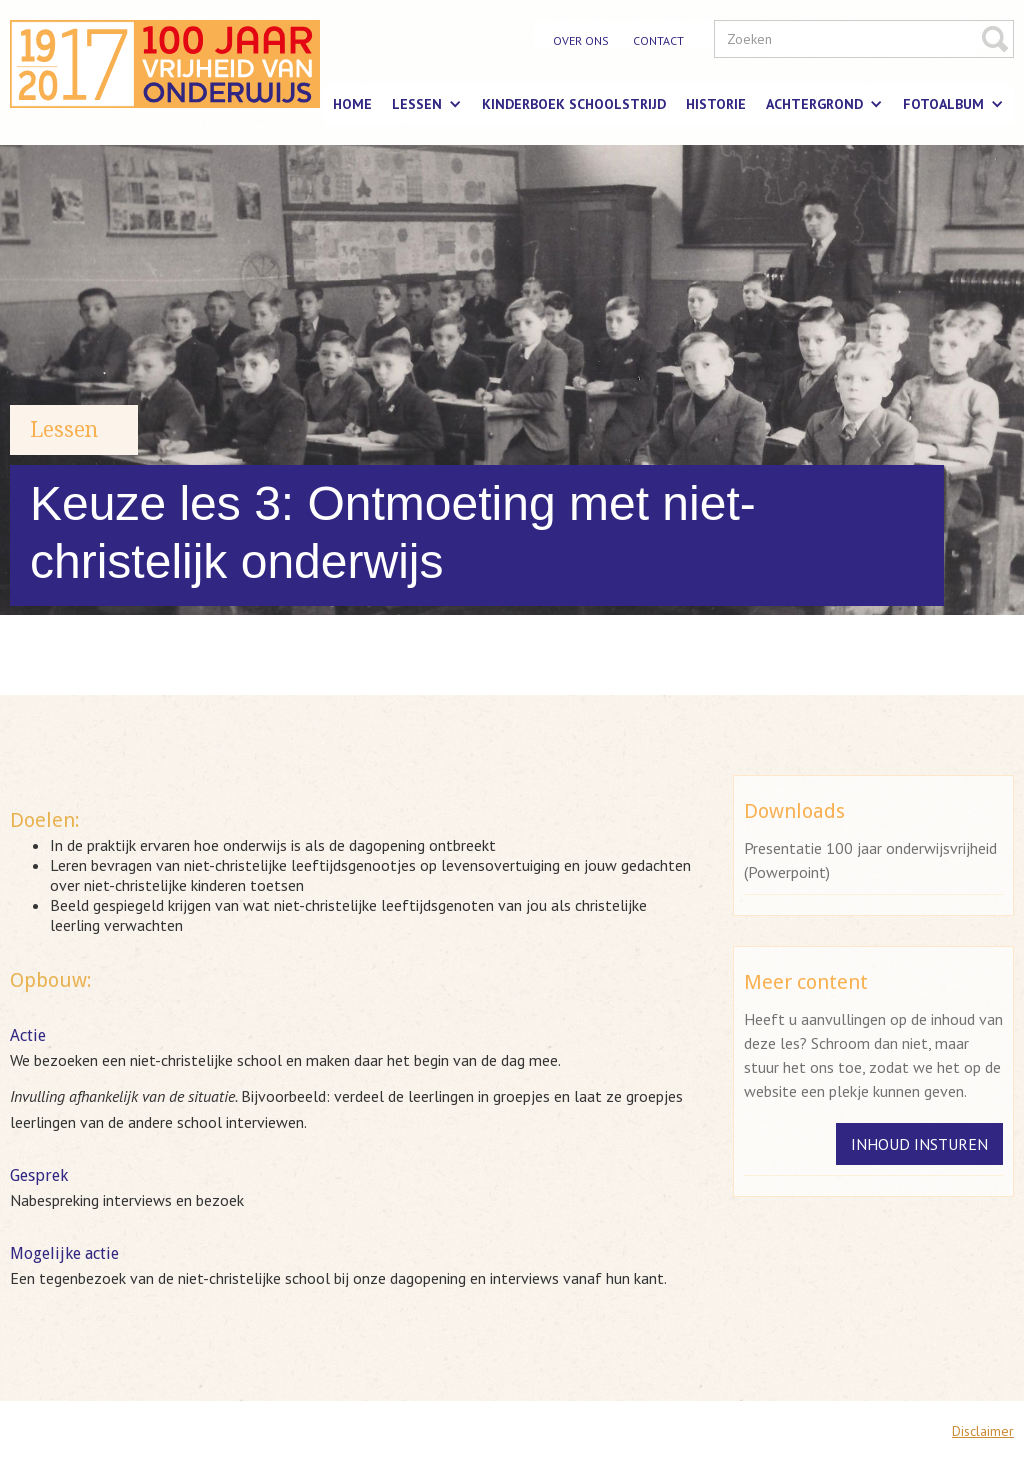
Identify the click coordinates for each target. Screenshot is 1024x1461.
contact (658, 40)
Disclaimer (983, 1431)
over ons (581, 40)
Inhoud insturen (919, 1144)
